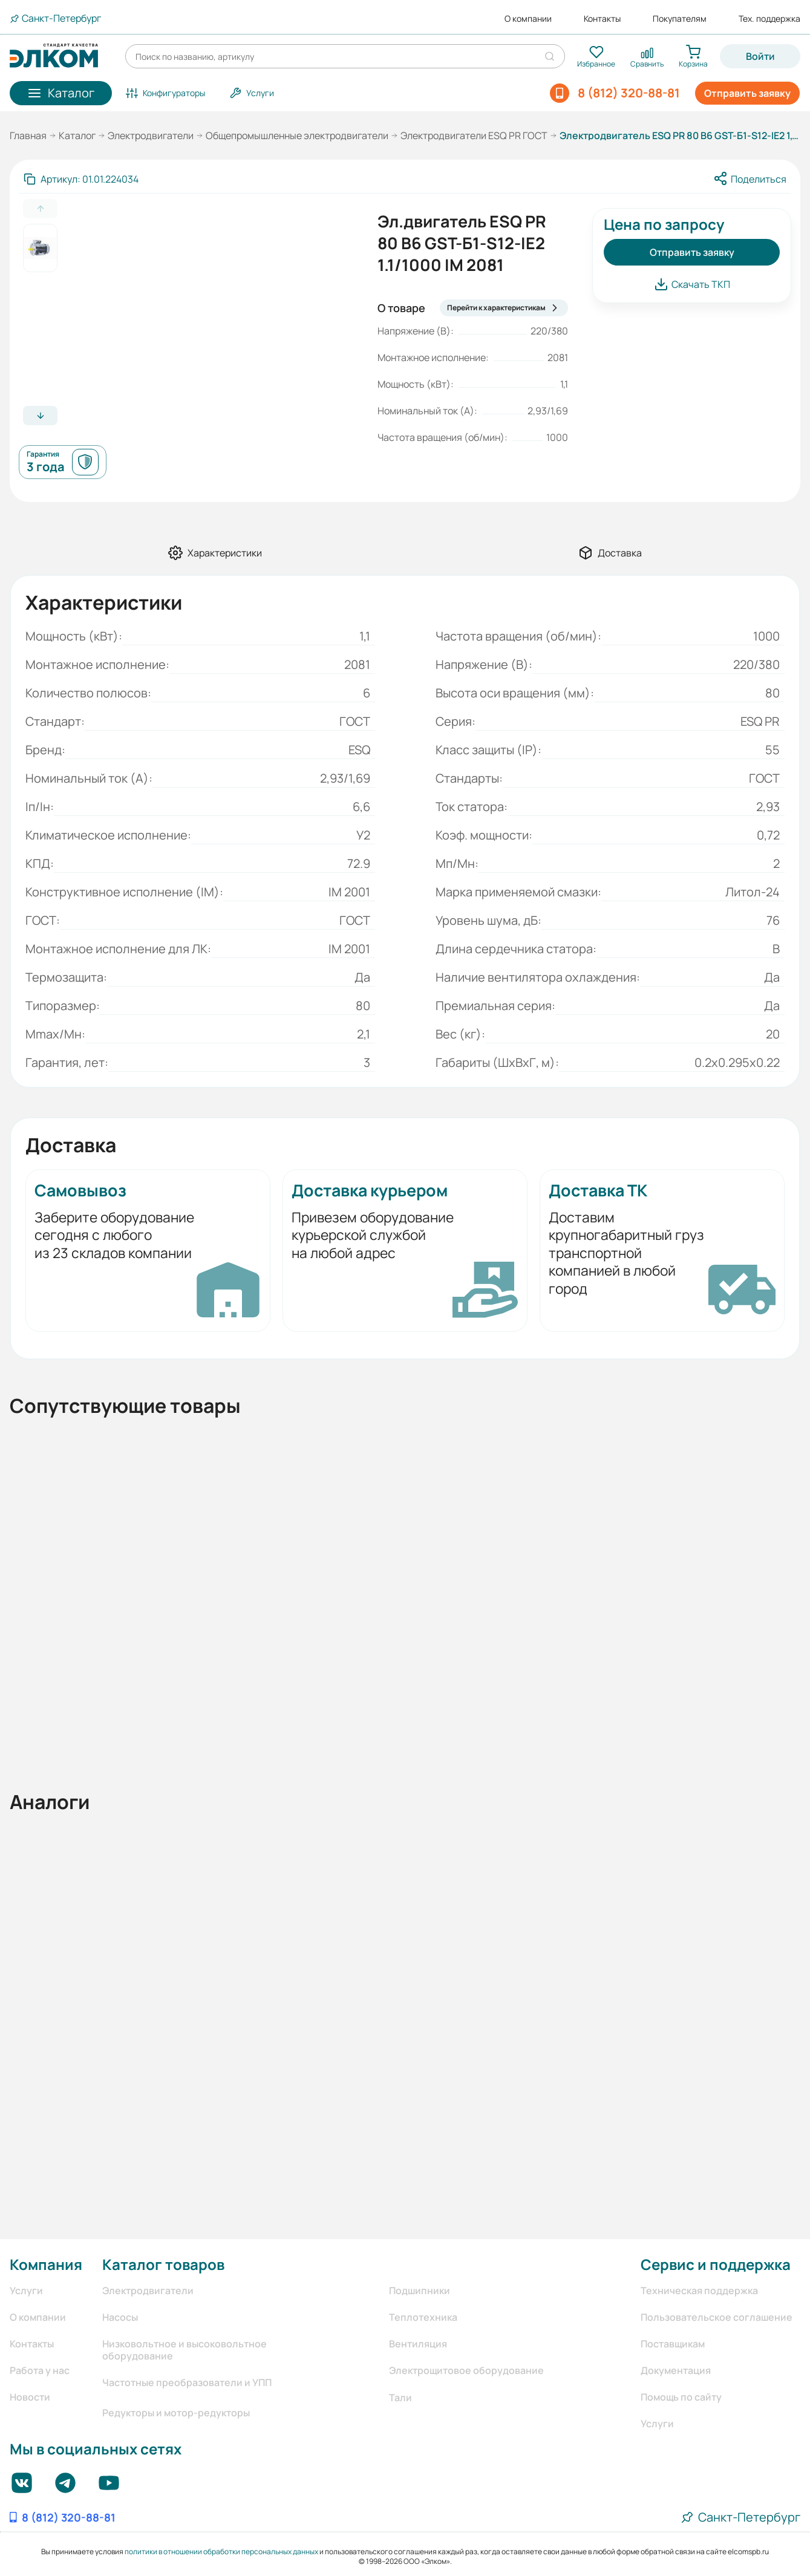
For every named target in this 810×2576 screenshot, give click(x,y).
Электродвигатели (151, 135)
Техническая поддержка (699, 2290)
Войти (760, 56)
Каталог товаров (163, 2264)
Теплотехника (423, 2317)
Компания (46, 2264)
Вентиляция (418, 2344)
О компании (528, 19)
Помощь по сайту (681, 2397)
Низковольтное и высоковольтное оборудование (184, 2350)
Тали (400, 2398)
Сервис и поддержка (716, 2264)
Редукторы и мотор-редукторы (176, 2413)
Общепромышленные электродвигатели (297, 135)
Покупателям (680, 19)
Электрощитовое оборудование (466, 2370)
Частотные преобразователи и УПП (187, 2382)
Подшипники (419, 2290)
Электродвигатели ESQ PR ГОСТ (473, 135)
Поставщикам (673, 2344)
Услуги (26, 2290)
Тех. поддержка (769, 19)
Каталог (77, 135)
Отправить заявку (747, 93)
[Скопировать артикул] (81, 179)
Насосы (120, 2317)
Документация (676, 2370)
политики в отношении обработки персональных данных (221, 2551)
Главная (28, 135)
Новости (30, 2397)
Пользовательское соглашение (716, 2317)
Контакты (602, 19)
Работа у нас (40, 2370)
